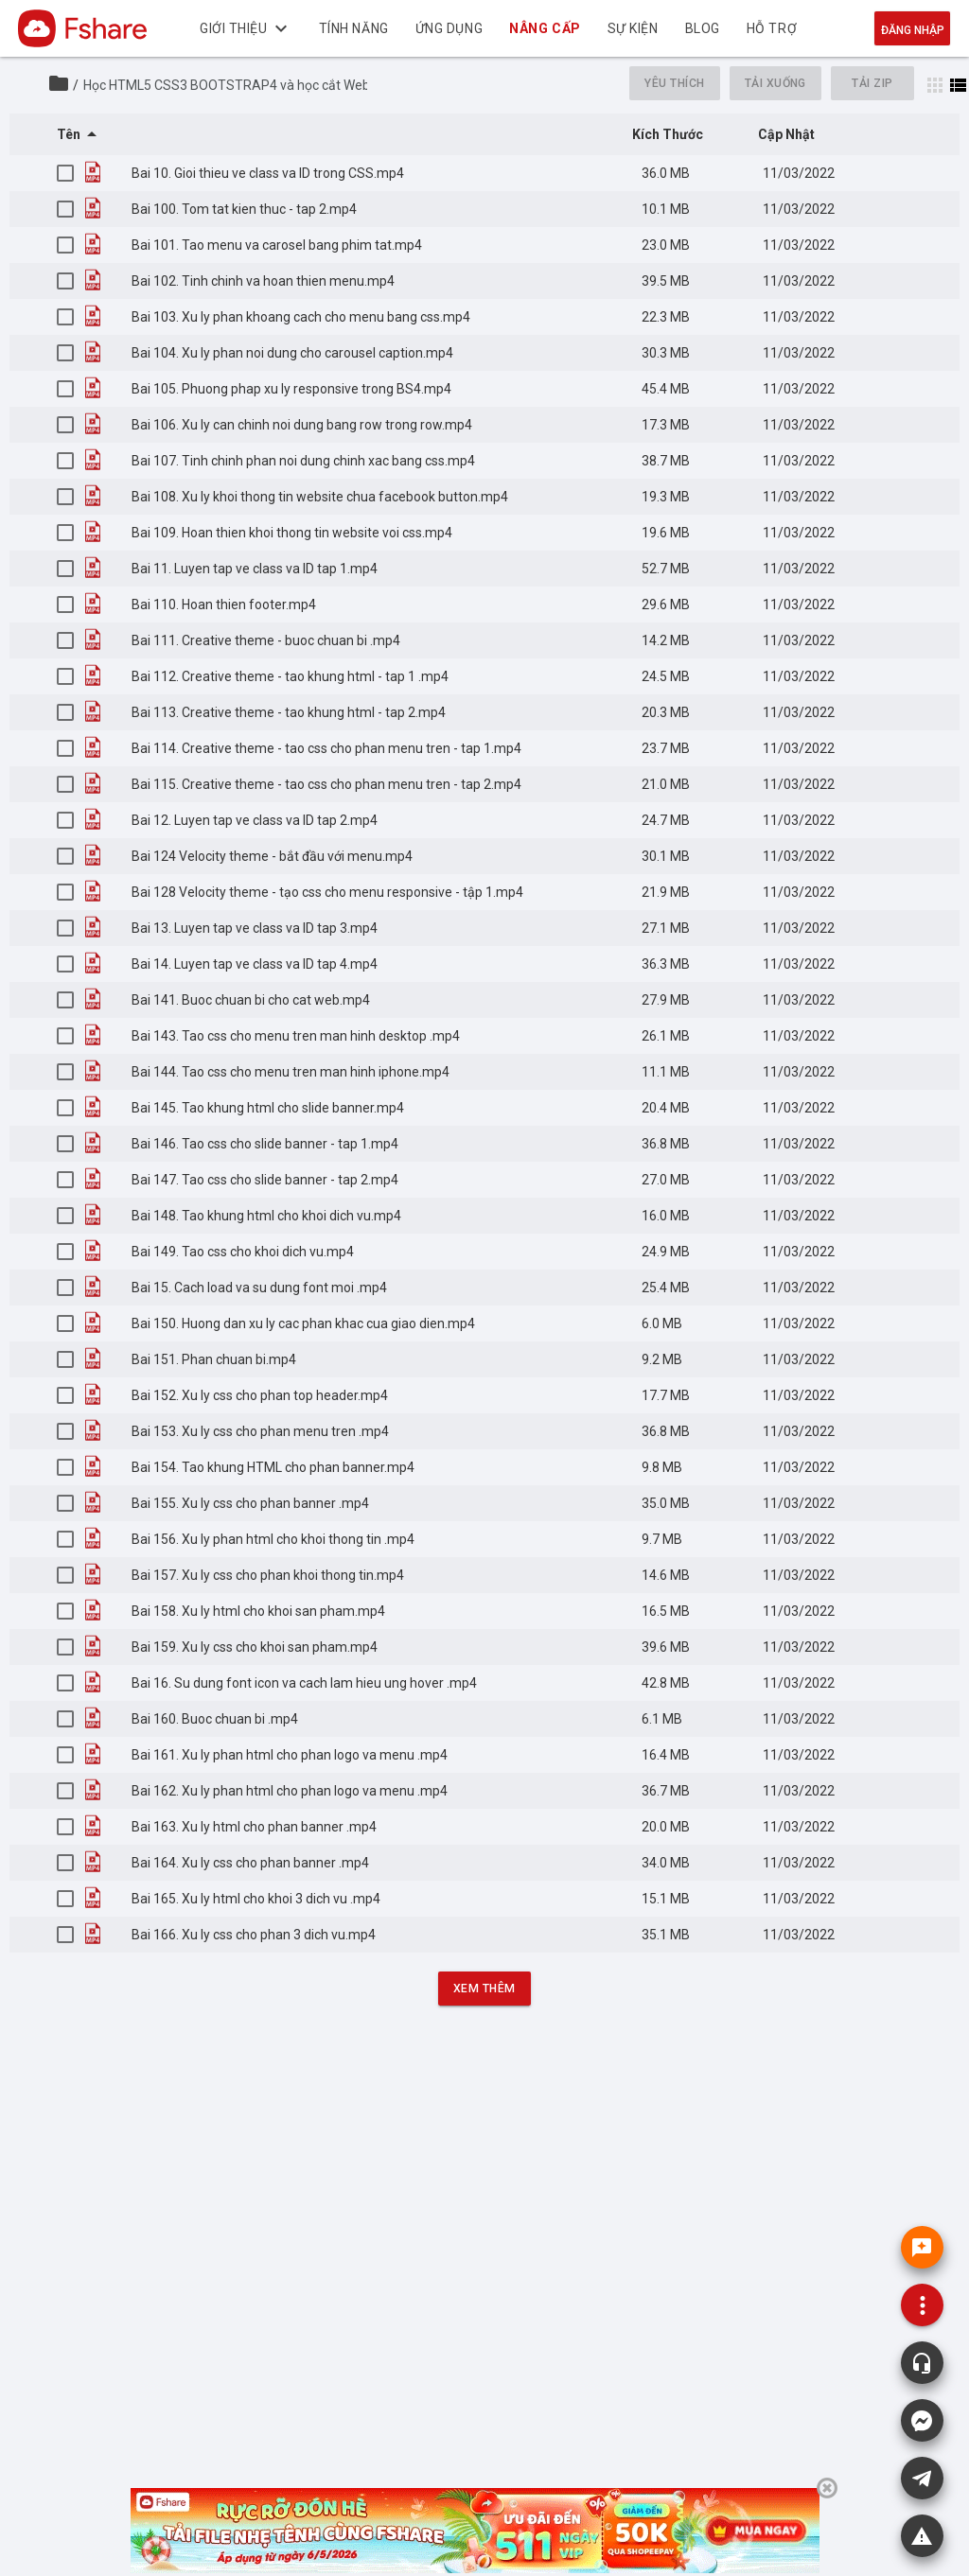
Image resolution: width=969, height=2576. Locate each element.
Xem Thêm (484, 1988)
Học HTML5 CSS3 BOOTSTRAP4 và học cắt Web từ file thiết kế (267, 85)
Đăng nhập (912, 30)
